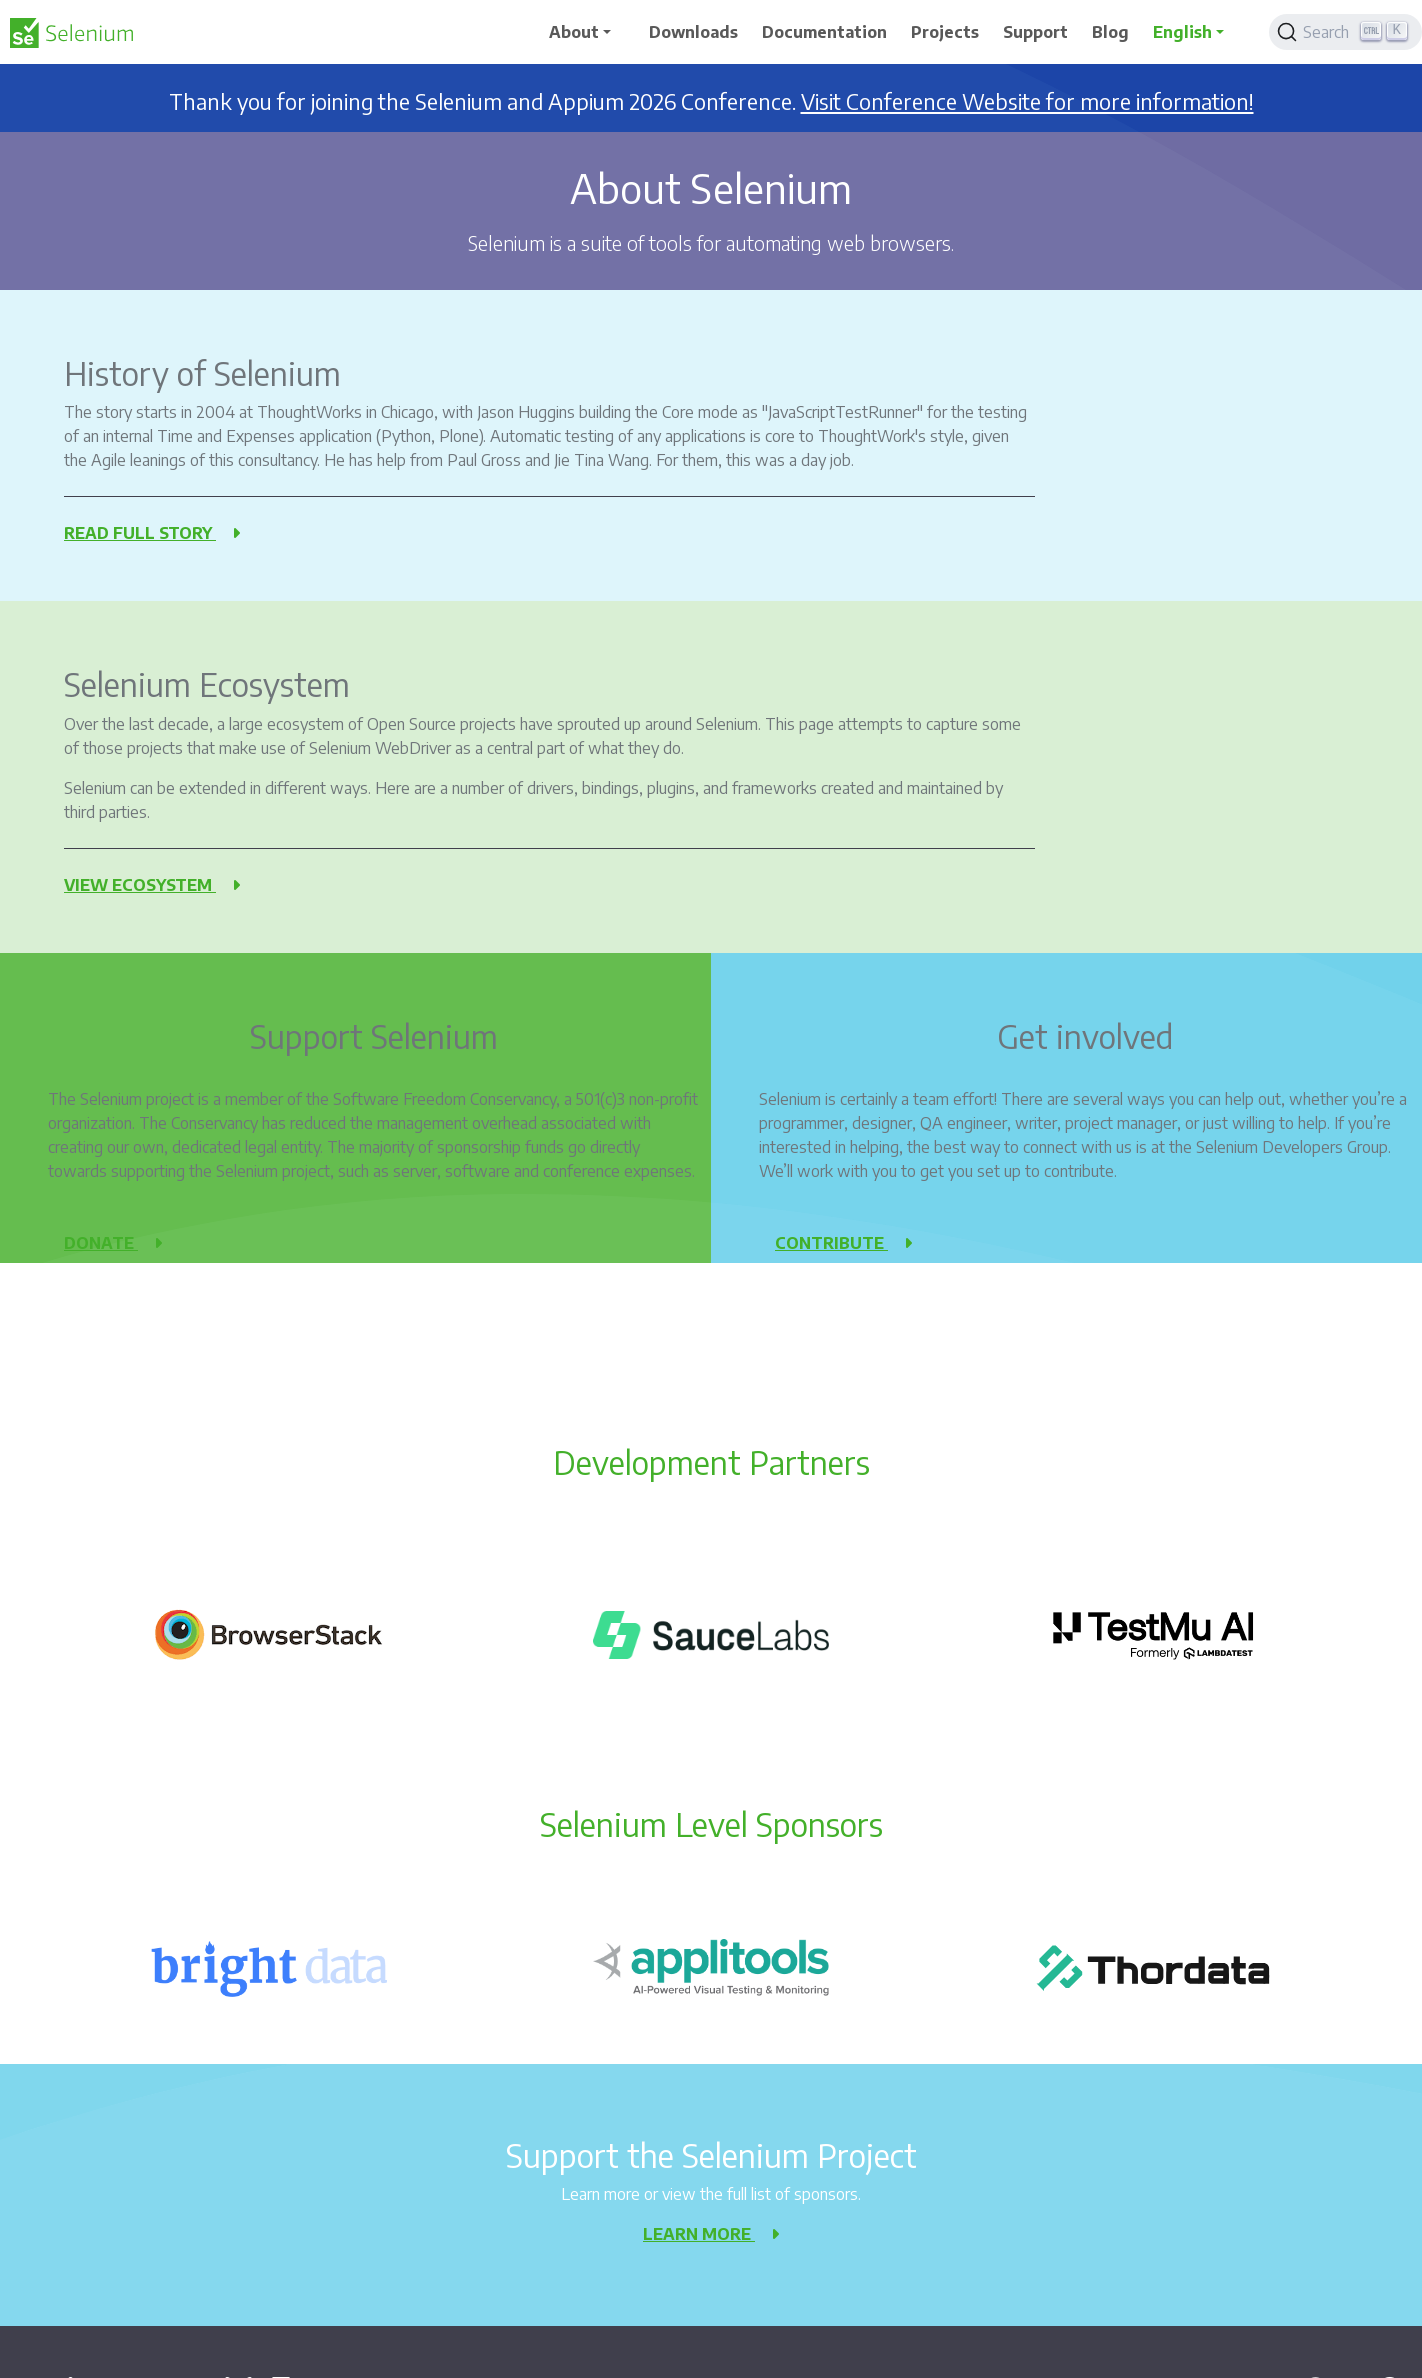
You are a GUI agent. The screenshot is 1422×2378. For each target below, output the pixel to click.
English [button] (1182, 32)
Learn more (711, 2234)
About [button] (574, 32)
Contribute (843, 1243)
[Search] (1345, 32)
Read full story (152, 533)
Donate (113, 1243)
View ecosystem (152, 885)
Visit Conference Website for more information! (1027, 101)
